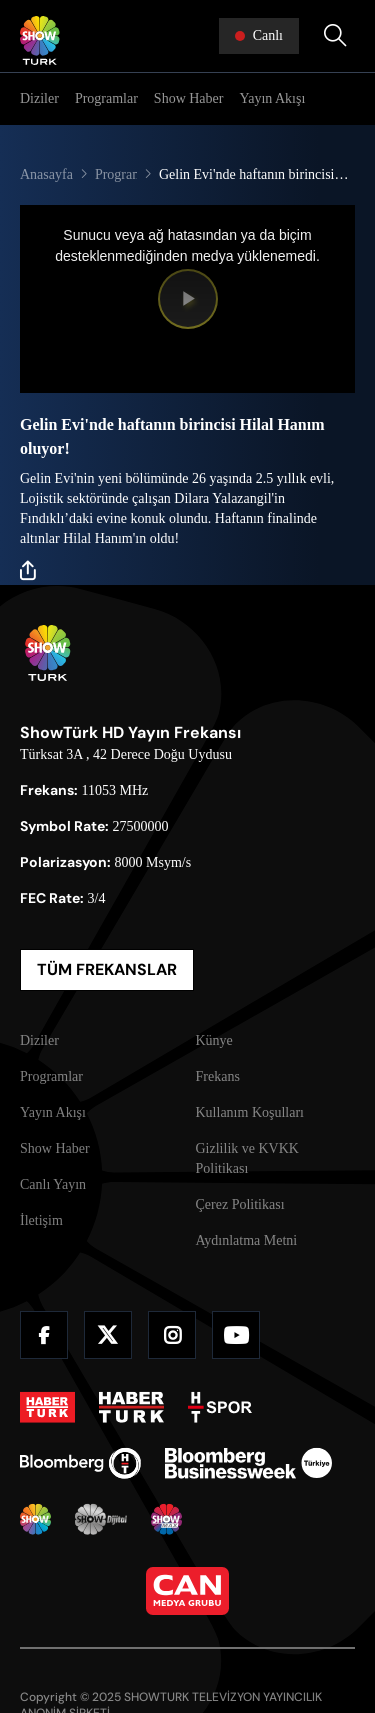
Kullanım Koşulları (250, 1112)
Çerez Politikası (240, 1204)
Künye (214, 1040)
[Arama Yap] (335, 36)
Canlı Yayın (53, 1184)
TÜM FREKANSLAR (107, 969)
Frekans (218, 1076)
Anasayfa (46, 174)
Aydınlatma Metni (247, 1240)
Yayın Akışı (272, 98)
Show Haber (189, 98)
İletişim (41, 1220)
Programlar (106, 98)
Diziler (39, 98)
